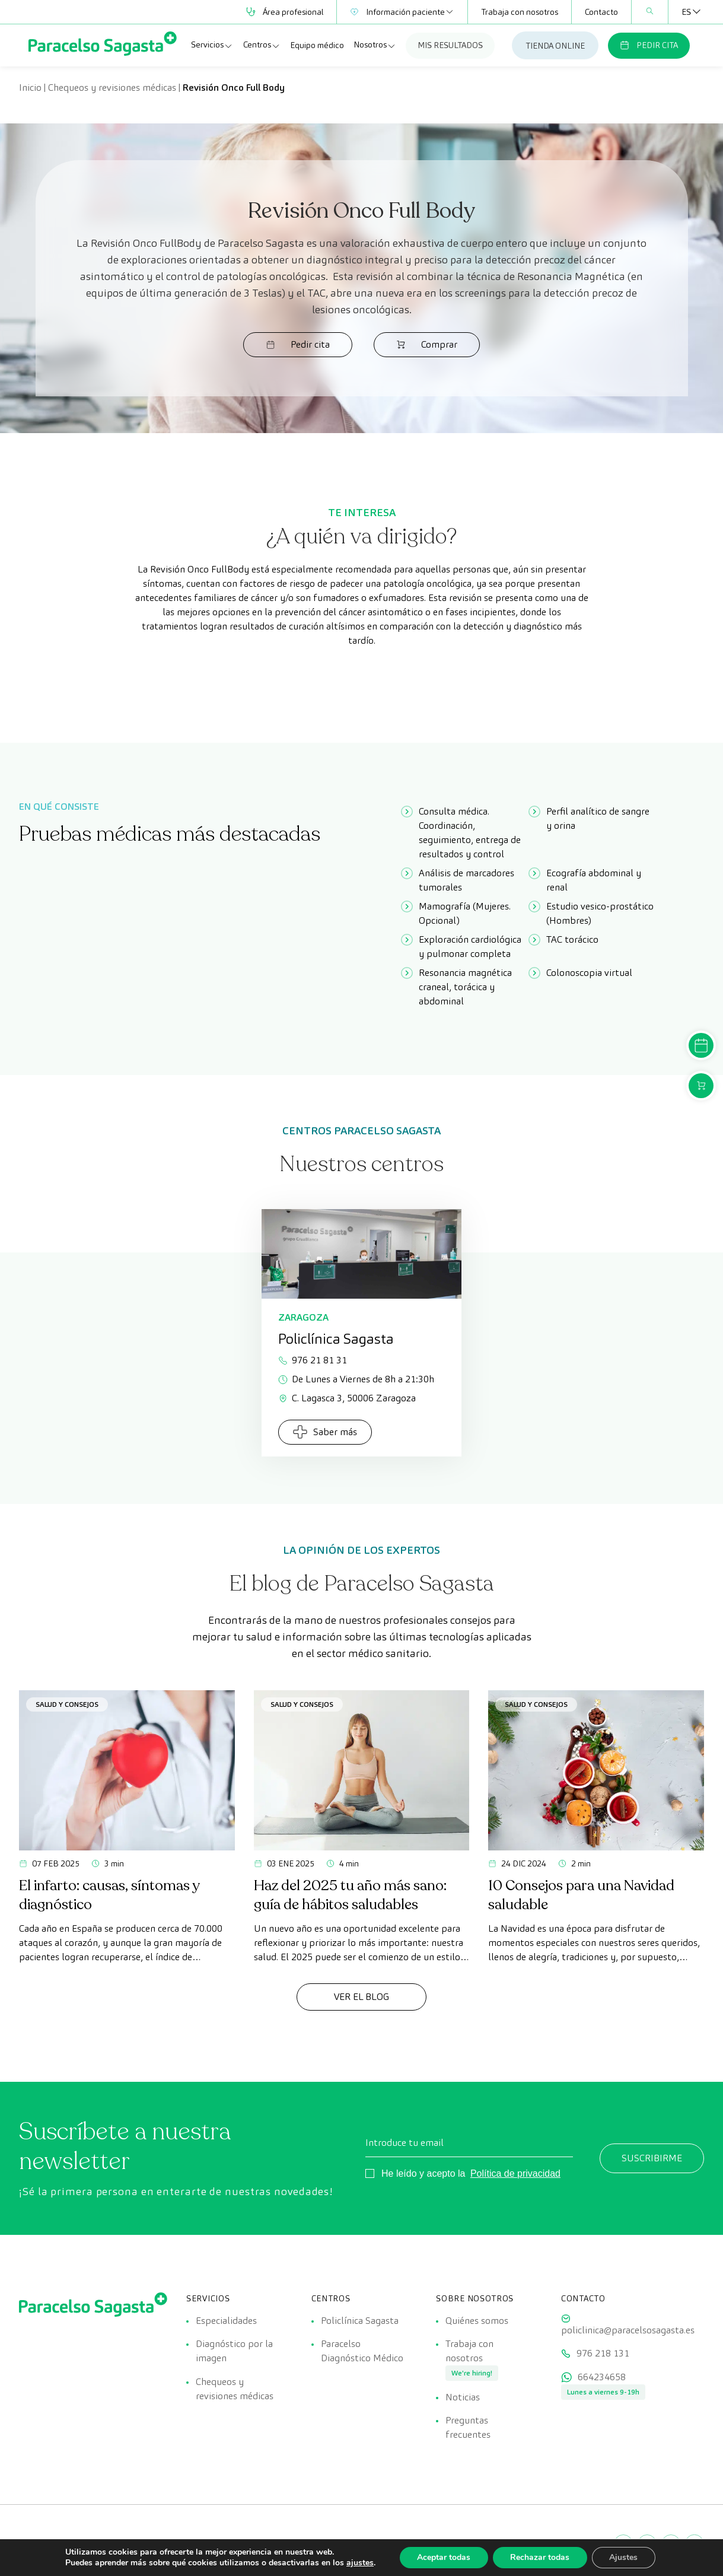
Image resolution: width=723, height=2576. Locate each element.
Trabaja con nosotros (519, 12)
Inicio (30, 87)
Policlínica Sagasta (360, 2320)
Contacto (601, 12)
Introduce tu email (404, 2142)
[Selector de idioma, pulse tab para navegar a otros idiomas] (686, 12)
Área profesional (284, 12)
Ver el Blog (361, 1996)
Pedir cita (305, 344)
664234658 (602, 2377)
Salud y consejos (67, 1704)
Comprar (419, 344)
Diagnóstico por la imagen (234, 2351)
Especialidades (226, 2320)
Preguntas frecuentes (468, 2428)
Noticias (462, 2397)
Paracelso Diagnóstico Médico (362, 2351)
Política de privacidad (515, 2173)
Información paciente (402, 12)
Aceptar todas (443, 2557)
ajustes (359, 2563)
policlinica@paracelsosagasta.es (628, 2330)
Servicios (212, 45)
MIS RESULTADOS (450, 45)
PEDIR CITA (649, 45)
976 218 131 (603, 2354)
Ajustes (624, 2557)
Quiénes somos (476, 2320)
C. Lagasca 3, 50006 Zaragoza (347, 1398)
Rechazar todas (539, 2557)
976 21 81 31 (312, 1360)
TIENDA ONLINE (555, 45)
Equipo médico (317, 45)
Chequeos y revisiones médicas (112, 87)
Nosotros (374, 45)
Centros (262, 45)
